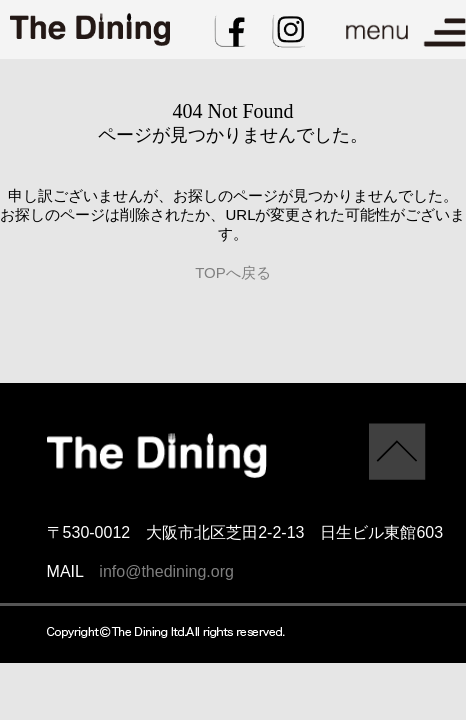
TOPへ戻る (233, 272)
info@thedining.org (166, 571)
